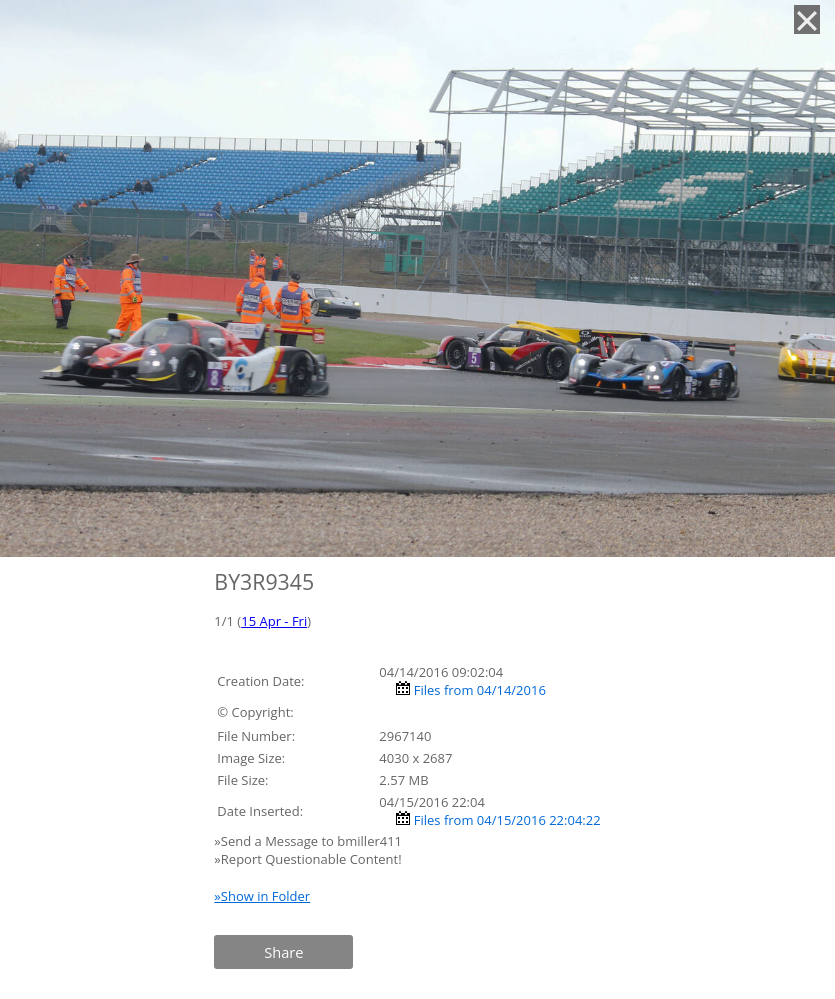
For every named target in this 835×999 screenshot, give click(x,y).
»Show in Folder (262, 896)
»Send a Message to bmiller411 (309, 841)
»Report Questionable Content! (307, 859)
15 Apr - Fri (274, 621)
